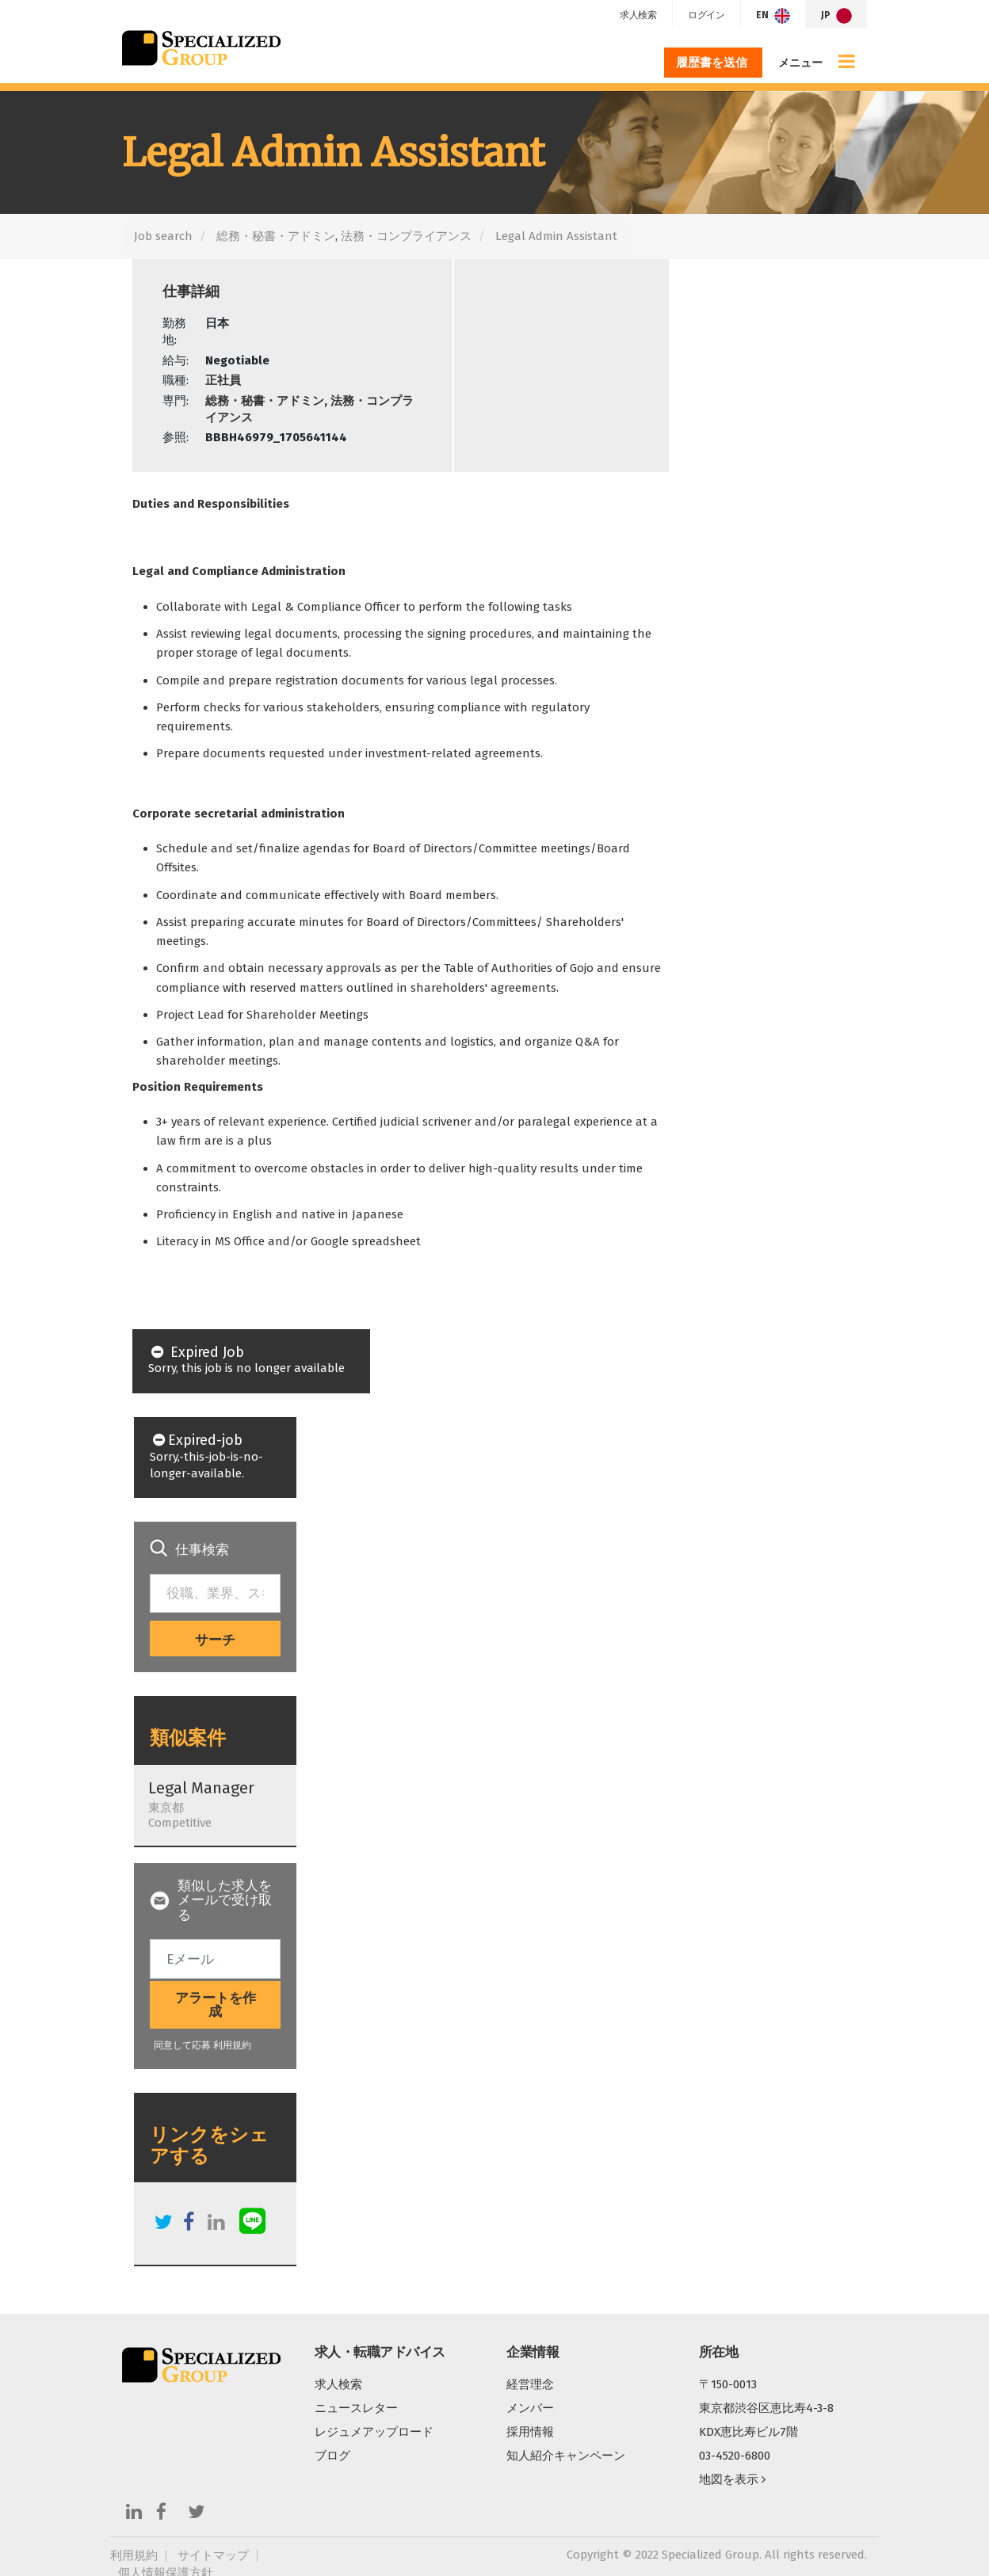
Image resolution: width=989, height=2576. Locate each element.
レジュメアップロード (374, 2432)
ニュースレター (356, 2408)
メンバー (530, 2408)
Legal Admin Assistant (556, 236)
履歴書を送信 (713, 62)
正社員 (223, 380)
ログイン (703, 15)
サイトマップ (213, 2556)
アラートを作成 (215, 2005)
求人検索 (635, 15)
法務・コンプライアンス (406, 236)
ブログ (332, 2455)
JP (836, 16)
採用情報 (530, 2432)
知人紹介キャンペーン (565, 2455)
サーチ (215, 1640)
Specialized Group (201, 47)
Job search (163, 236)
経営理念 (530, 2384)
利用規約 (232, 2045)
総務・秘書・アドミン (275, 236)
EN (771, 16)
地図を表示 (732, 2479)
